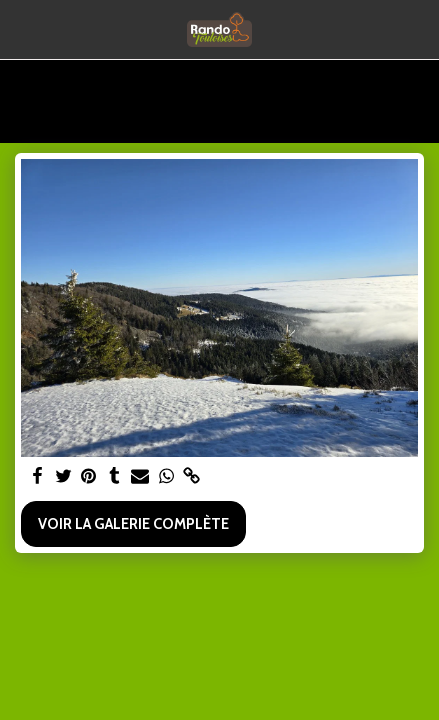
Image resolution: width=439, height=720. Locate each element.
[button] (22, 29)
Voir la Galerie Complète (133, 524)
